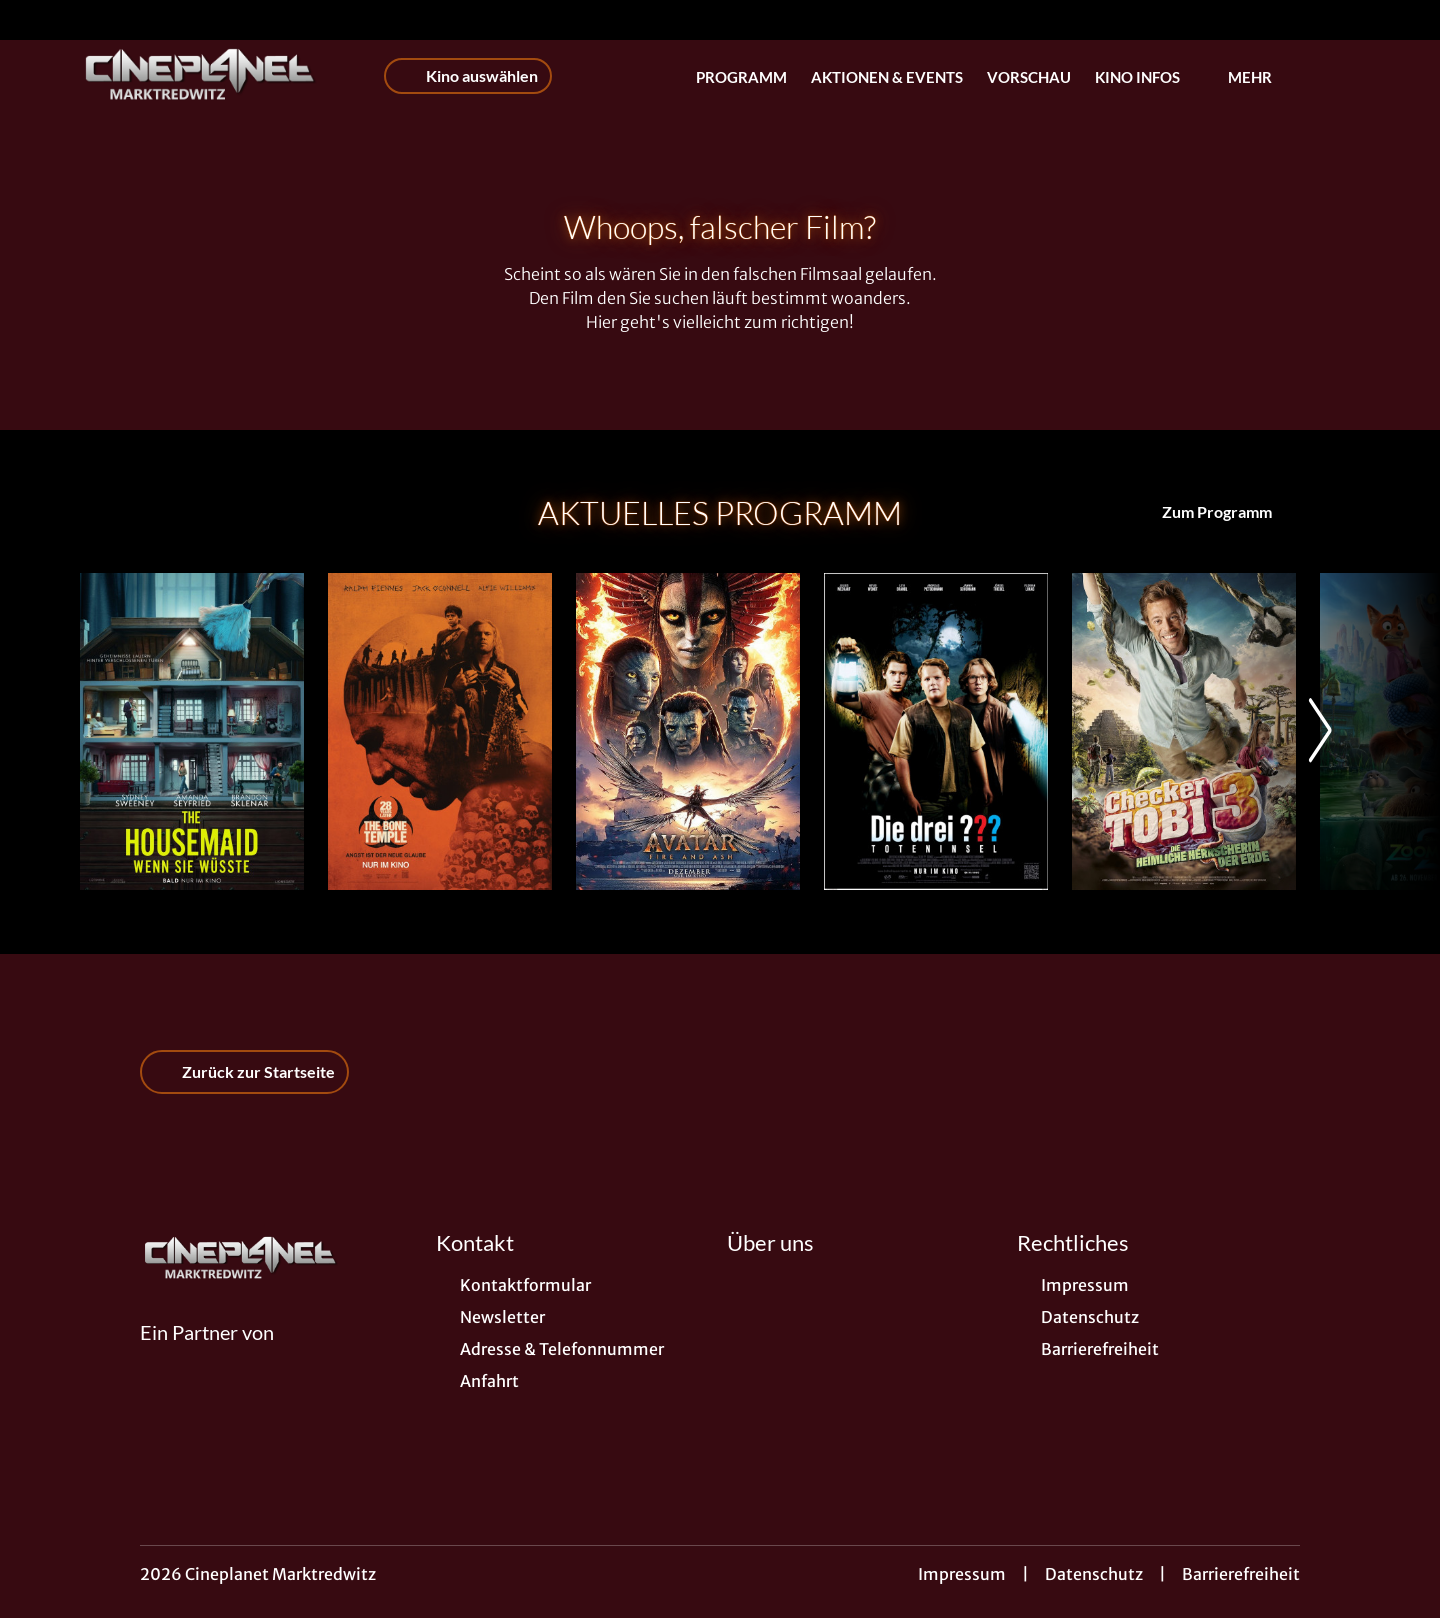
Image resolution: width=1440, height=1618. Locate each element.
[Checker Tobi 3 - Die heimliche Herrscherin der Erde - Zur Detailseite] (1184, 731)
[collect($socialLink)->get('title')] (36, 20)
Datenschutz (1094, 1574)
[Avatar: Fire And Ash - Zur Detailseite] (688, 731)
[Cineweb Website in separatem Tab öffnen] (207, 1356)
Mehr (1262, 77)
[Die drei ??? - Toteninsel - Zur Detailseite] (936, 731)
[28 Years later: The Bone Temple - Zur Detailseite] (440, 731)
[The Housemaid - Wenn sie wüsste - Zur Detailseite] (192, 731)
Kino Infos (1149, 77)
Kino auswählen (468, 76)
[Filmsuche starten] (1340, 76)
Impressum (962, 1574)
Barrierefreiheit (1241, 1574)
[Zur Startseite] (220, 76)
